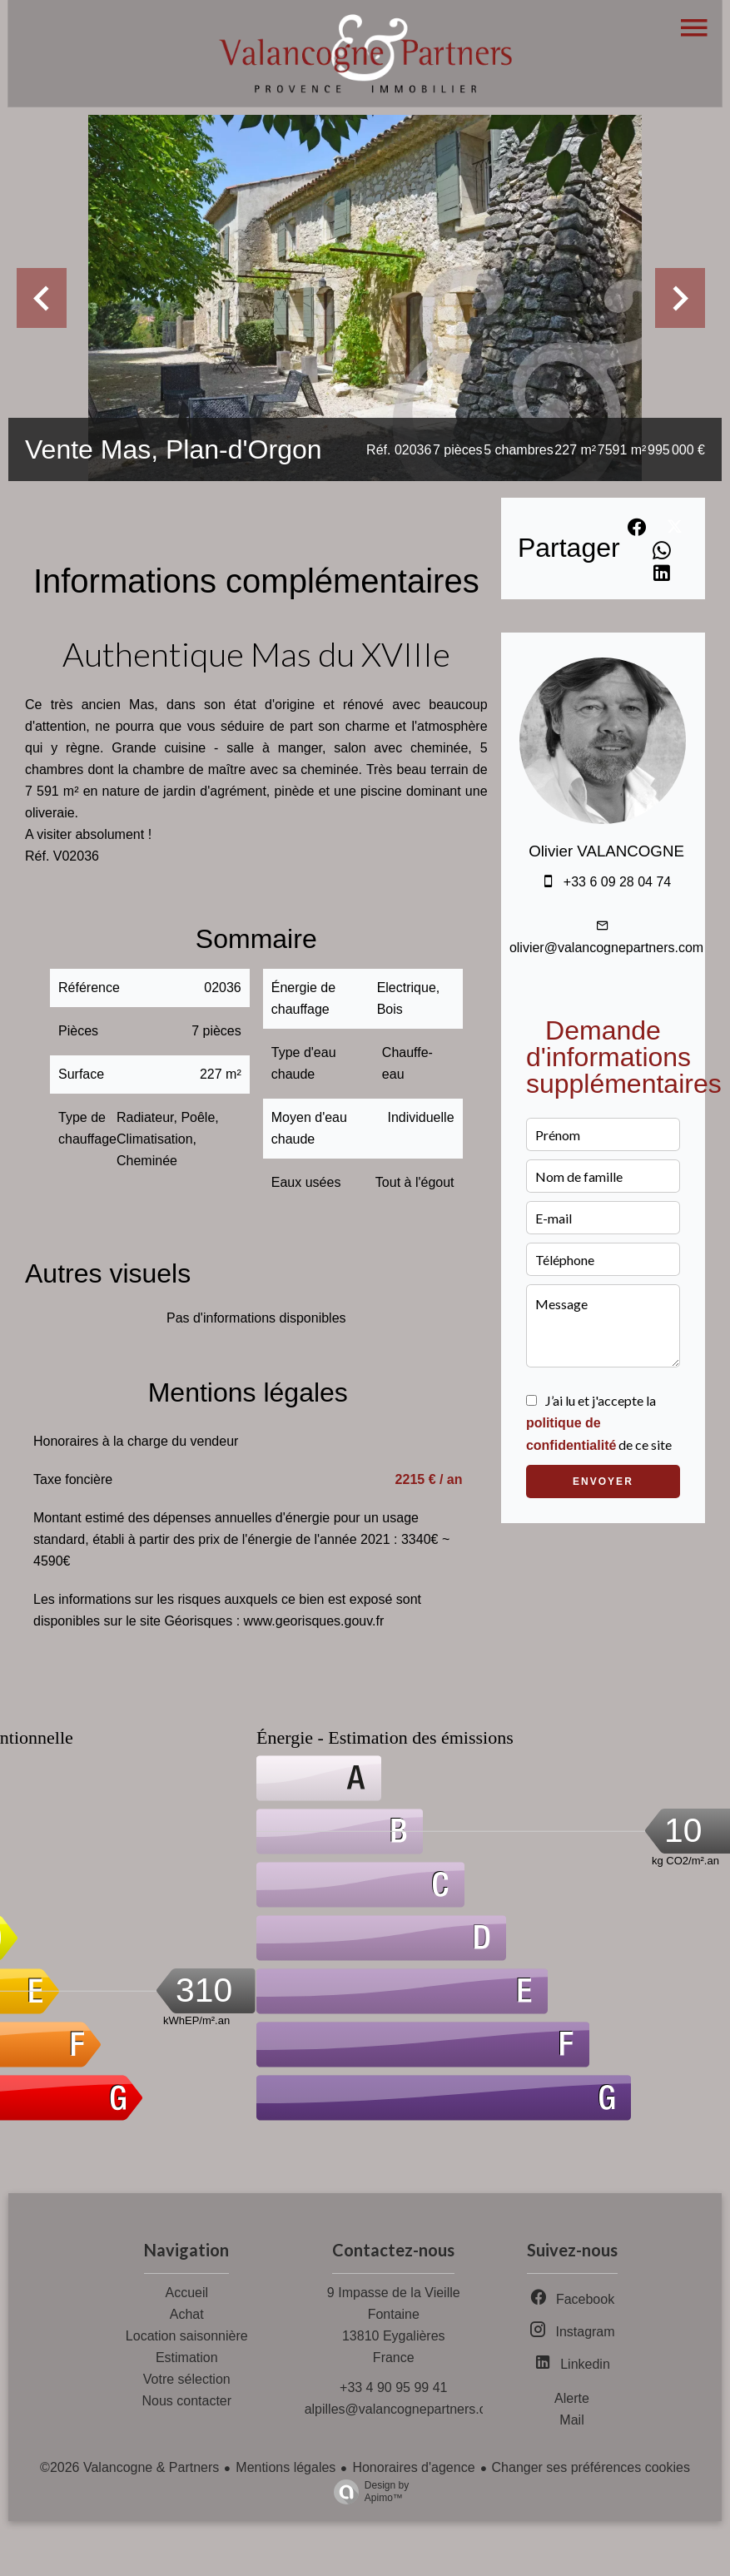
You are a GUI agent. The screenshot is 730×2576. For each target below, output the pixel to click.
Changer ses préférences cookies (591, 2467)
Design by (367, 2491)
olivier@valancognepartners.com (606, 948)
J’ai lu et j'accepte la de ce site (599, 1422)
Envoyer (603, 1481)
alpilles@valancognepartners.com (404, 2409)
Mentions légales (285, 2467)
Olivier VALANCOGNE (606, 851)
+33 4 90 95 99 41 (393, 2387)
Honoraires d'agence (413, 2467)
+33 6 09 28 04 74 (617, 882)
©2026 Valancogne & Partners (129, 2467)
